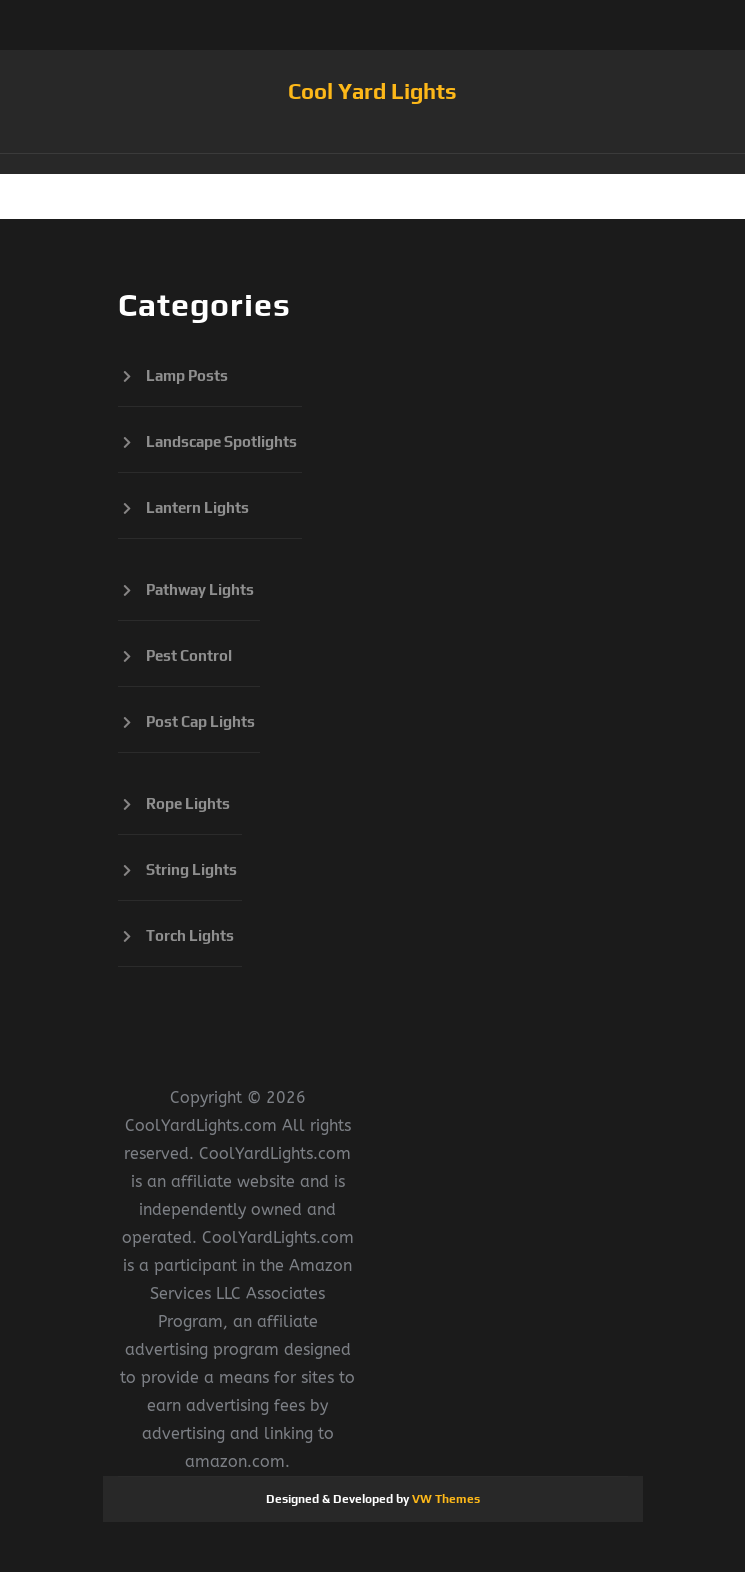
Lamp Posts (187, 375)
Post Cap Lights (200, 721)
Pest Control (189, 655)
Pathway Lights (200, 589)
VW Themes (444, 1499)
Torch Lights (190, 935)
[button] (373, 164)
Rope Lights (188, 803)
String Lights (191, 869)
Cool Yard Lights (372, 91)
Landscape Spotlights (221, 441)
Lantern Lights (197, 507)
